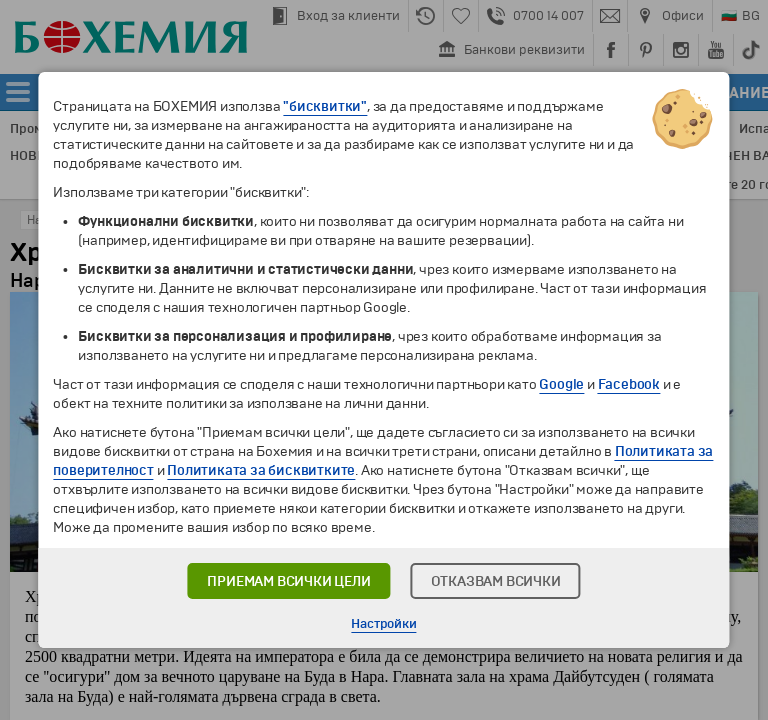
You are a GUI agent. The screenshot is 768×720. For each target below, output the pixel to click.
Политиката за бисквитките (261, 470)
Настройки (383, 624)
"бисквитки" (325, 106)
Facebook (629, 384)
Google (561, 384)
